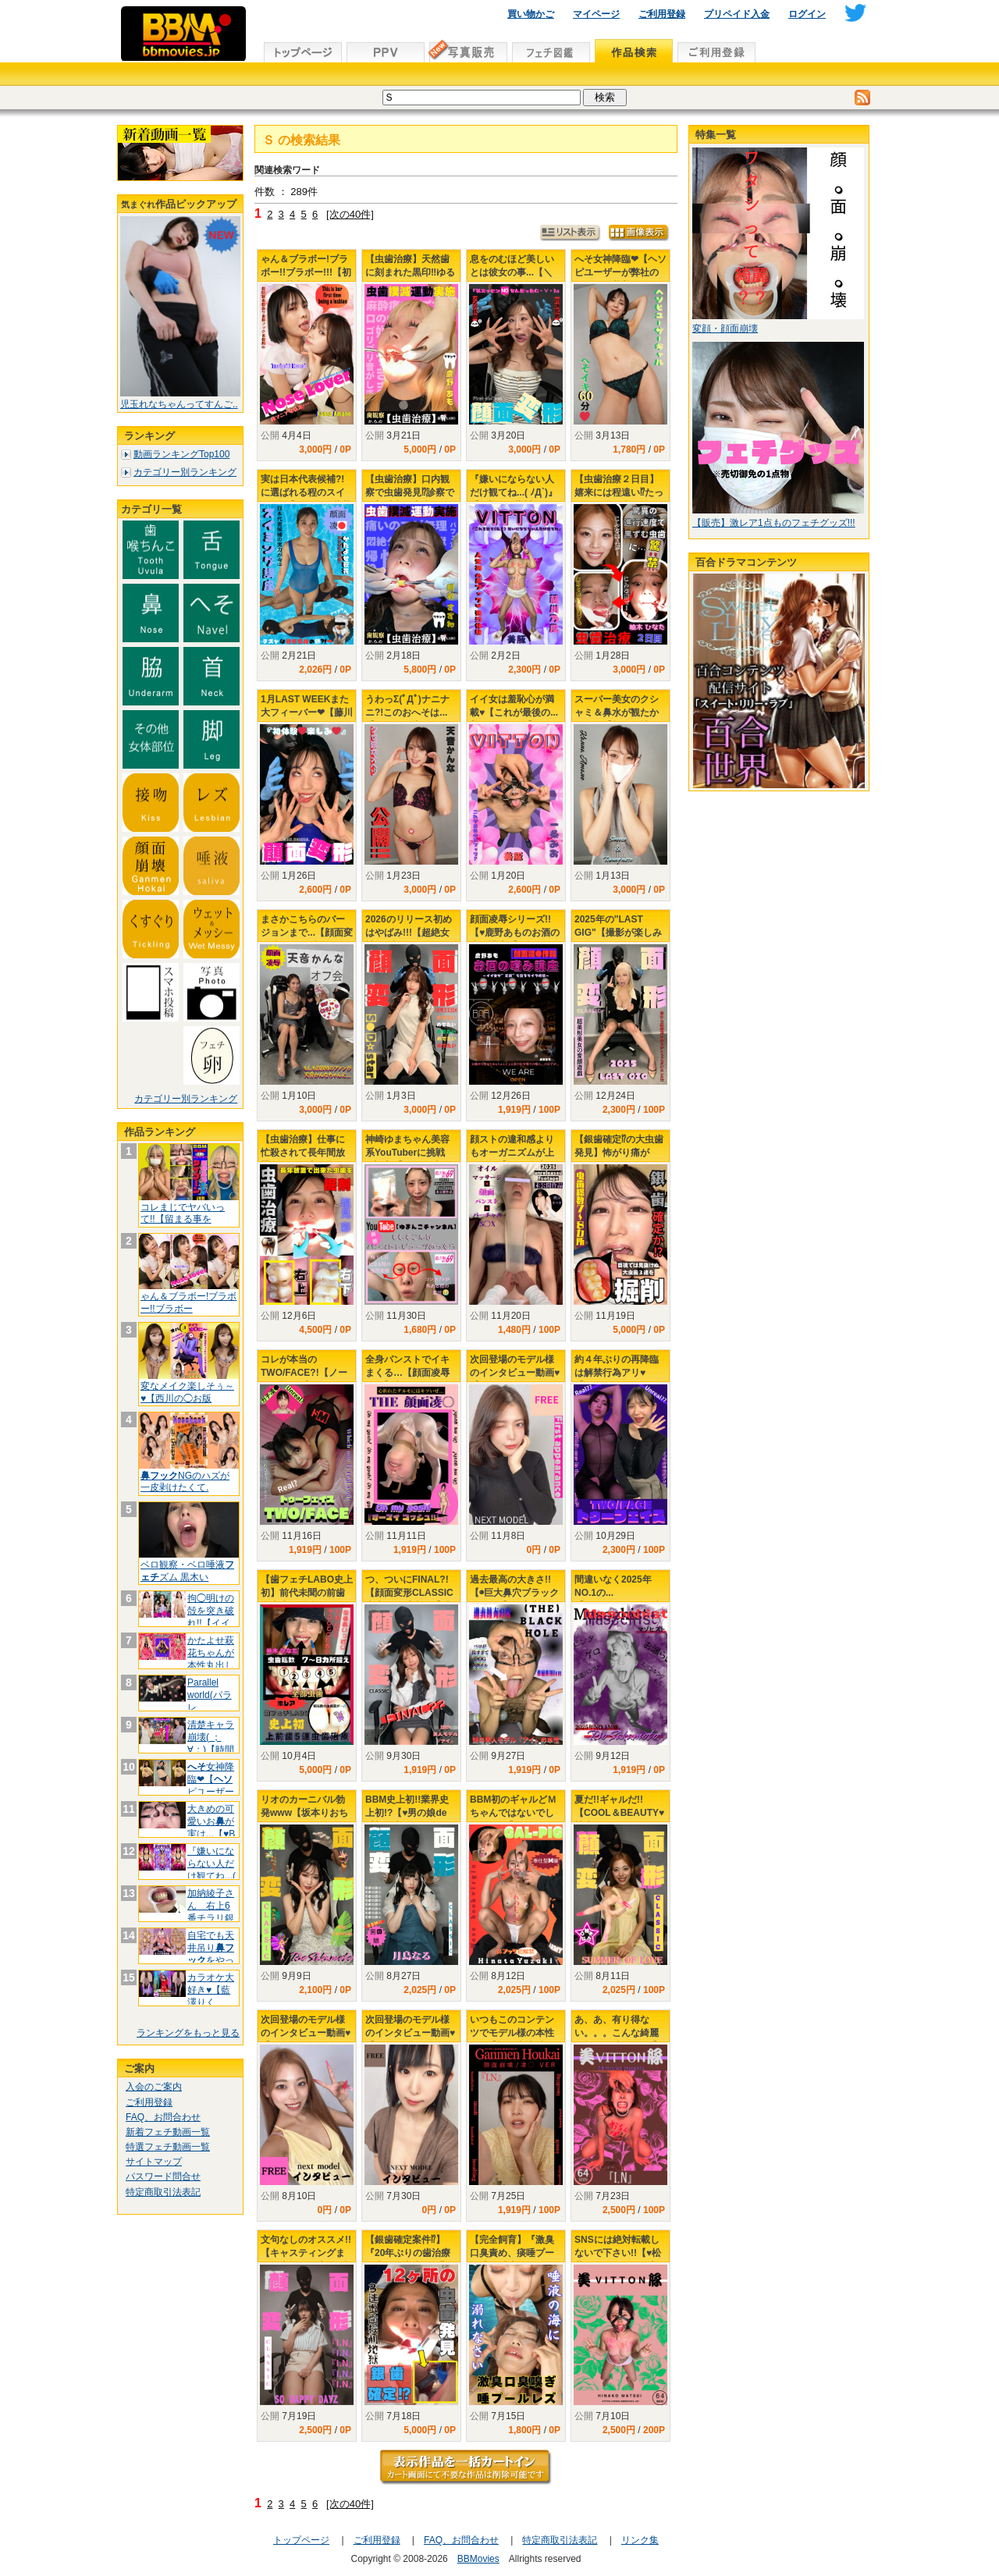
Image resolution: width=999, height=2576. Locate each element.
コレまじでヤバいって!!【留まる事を (182, 1213)
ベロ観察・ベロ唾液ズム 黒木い (187, 1571)
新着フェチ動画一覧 (168, 2132)
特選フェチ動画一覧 (168, 2146)
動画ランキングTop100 (181, 454)
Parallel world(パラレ (209, 1694)
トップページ (301, 2540)
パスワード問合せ (163, 2176)
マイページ (596, 14)
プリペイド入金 (737, 14)
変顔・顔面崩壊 (725, 328)
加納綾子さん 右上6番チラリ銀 (210, 1911)
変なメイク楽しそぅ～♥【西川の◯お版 (187, 1392)
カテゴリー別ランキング (184, 472)
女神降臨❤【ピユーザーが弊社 (210, 1785)
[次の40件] (350, 214)
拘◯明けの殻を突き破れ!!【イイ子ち (210, 1616)
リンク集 (640, 2540)
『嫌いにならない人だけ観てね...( (211, 1863)
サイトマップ (154, 2161)
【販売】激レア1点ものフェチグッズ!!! (773, 522)
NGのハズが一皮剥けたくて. (184, 1482)
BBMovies (478, 2558)
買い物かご (530, 14)
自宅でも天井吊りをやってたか (210, 1953)
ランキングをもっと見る (188, 2032)
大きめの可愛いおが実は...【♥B (211, 1821)
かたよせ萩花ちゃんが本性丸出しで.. (210, 1658)
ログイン (807, 14)
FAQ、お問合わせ (163, 2117)
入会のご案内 (154, 2086)
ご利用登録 (661, 14)
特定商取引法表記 (163, 2192)
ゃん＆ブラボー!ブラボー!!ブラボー (188, 1302)
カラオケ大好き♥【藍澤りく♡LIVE (210, 1996)
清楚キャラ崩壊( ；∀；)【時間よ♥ (210, 1743)
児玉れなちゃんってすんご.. (179, 404)
